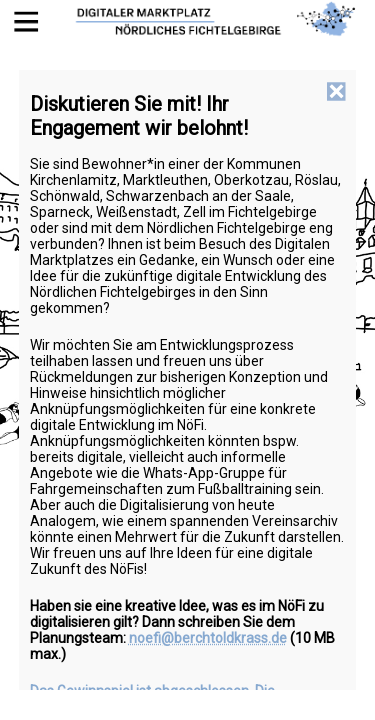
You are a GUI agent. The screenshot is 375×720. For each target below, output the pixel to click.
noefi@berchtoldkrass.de (208, 638)
